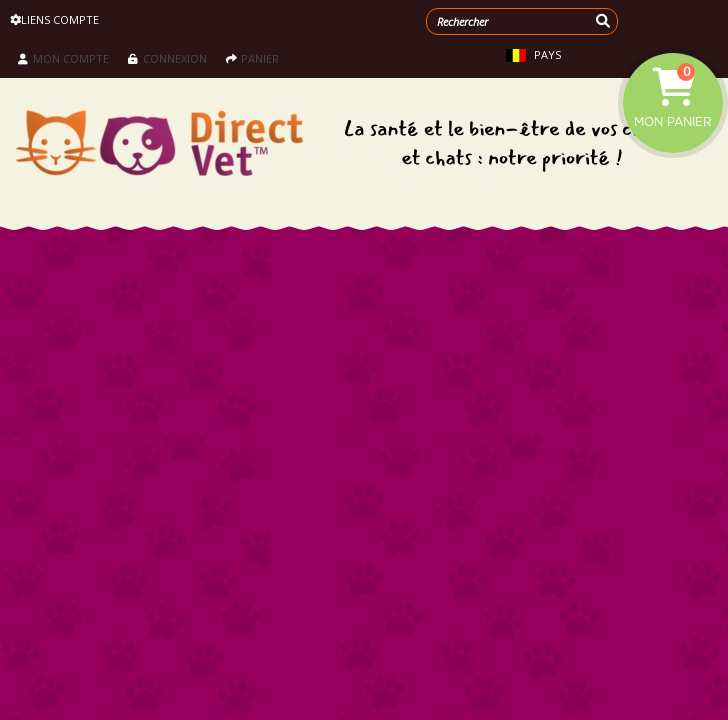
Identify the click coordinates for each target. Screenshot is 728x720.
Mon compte (63, 58)
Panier (252, 58)
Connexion (167, 58)
